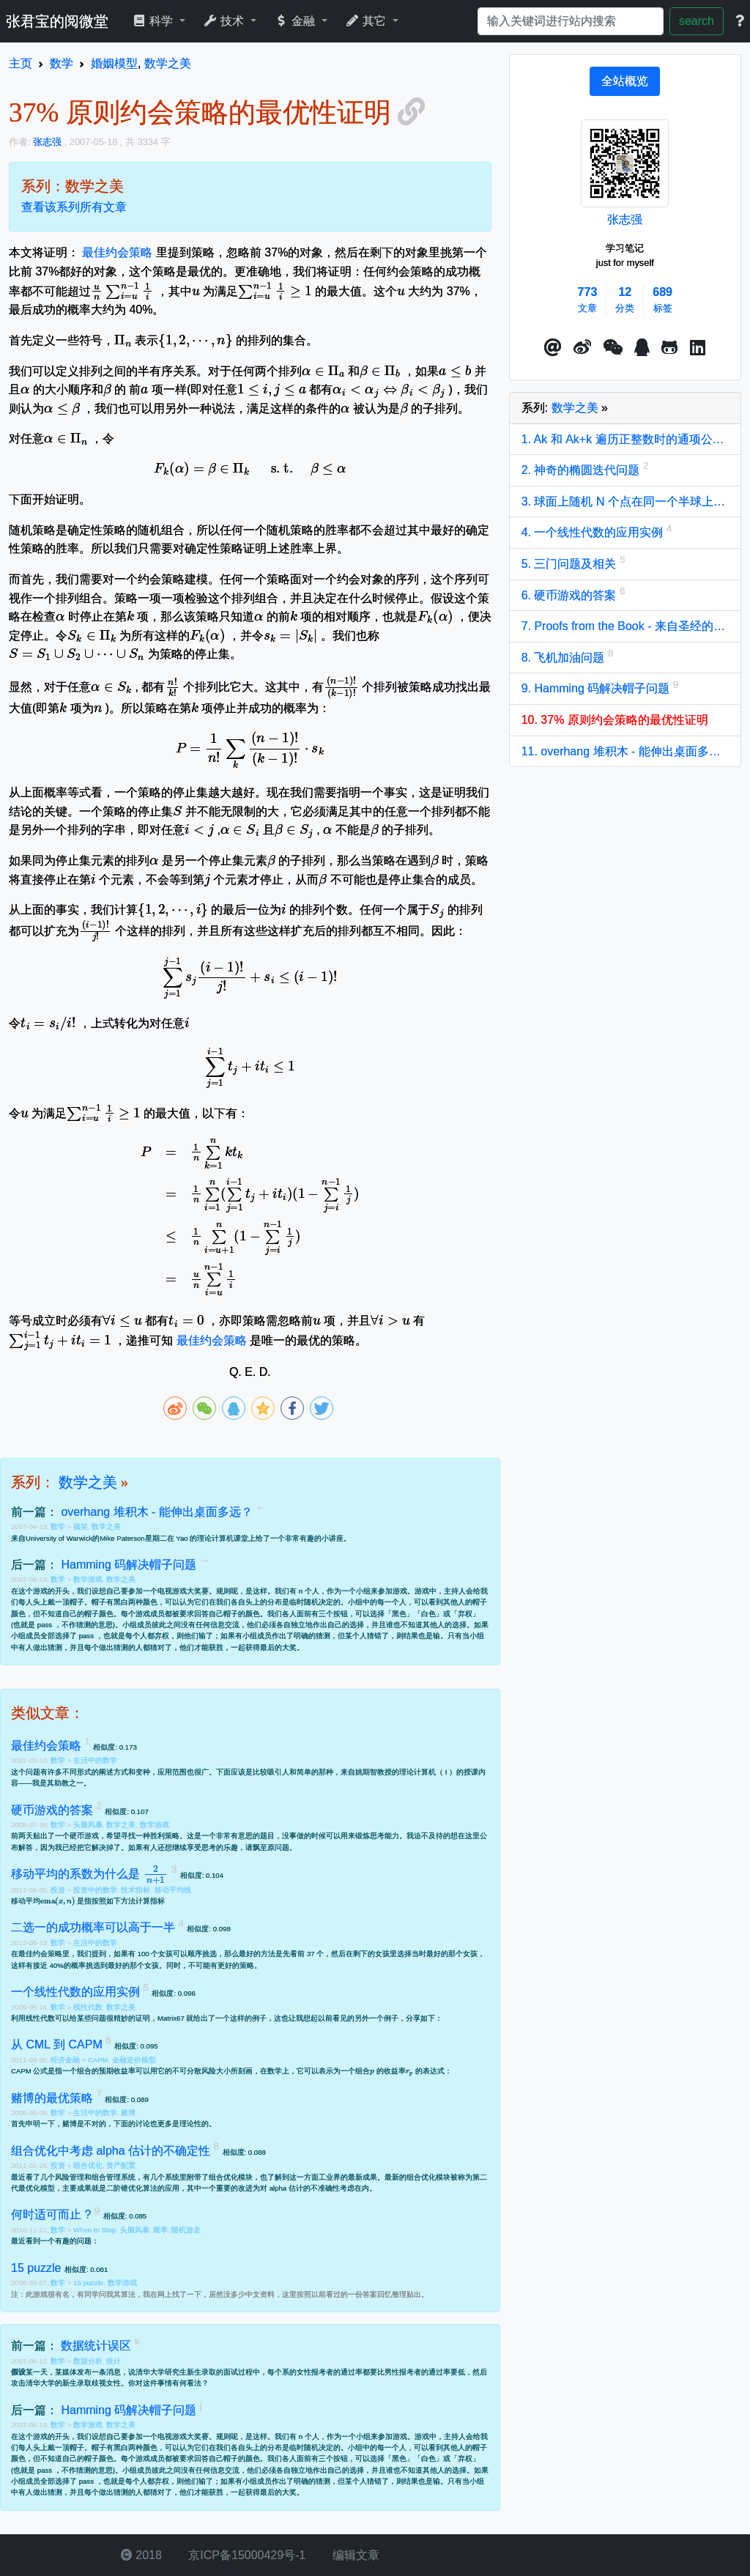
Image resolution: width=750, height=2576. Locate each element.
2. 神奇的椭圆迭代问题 (582, 470)
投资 (59, 1890)
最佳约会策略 (117, 252)
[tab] (625, 81)
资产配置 (120, 2165)
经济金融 (66, 2060)
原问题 (278, 1847)
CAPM (98, 2060)
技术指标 (135, 1890)
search (696, 21)
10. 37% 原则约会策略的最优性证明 (614, 720)
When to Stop (94, 2230)
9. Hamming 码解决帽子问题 (597, 688)
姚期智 (366, 1772)
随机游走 (186, 2230)
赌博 (128, 2113)
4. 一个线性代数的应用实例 (594, 532)
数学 (59, 1526)
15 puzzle (88, 2283)
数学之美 (88, 1482)
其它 (367, 21)
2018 (141, 2555)
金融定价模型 (134, 2060)
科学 (154, 21)
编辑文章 (354, 2555)
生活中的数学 (95, 1760)
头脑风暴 (88, 1825)
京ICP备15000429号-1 (245, 2555)
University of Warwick (59, 1538)
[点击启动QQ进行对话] (642, 348)
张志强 (624, 219)
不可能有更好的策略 (221, 1965)
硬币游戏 (84, 1836)
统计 (113, 2361)
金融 (296, 21)
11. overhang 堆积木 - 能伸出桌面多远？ (625, 751)
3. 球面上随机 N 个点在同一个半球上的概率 (625, 501)
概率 (160, 2230)
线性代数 (88, 2007)
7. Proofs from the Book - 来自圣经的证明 (625, 626)
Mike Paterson (122, 1538)
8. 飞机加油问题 (564, 657)
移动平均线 (173, 1890)
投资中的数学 (95, 1890)
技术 (225, 21)
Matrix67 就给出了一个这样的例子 (212, 2018)
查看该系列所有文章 (74, 207)
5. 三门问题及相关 (570, 564)
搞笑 (80, 1526)
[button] (553, 348)
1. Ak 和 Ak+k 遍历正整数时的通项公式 (624, 439)
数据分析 (88, 2361)
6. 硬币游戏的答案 (570, 595)
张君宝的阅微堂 (57, 21)
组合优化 (88, 2165)
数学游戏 (88, 1579)
